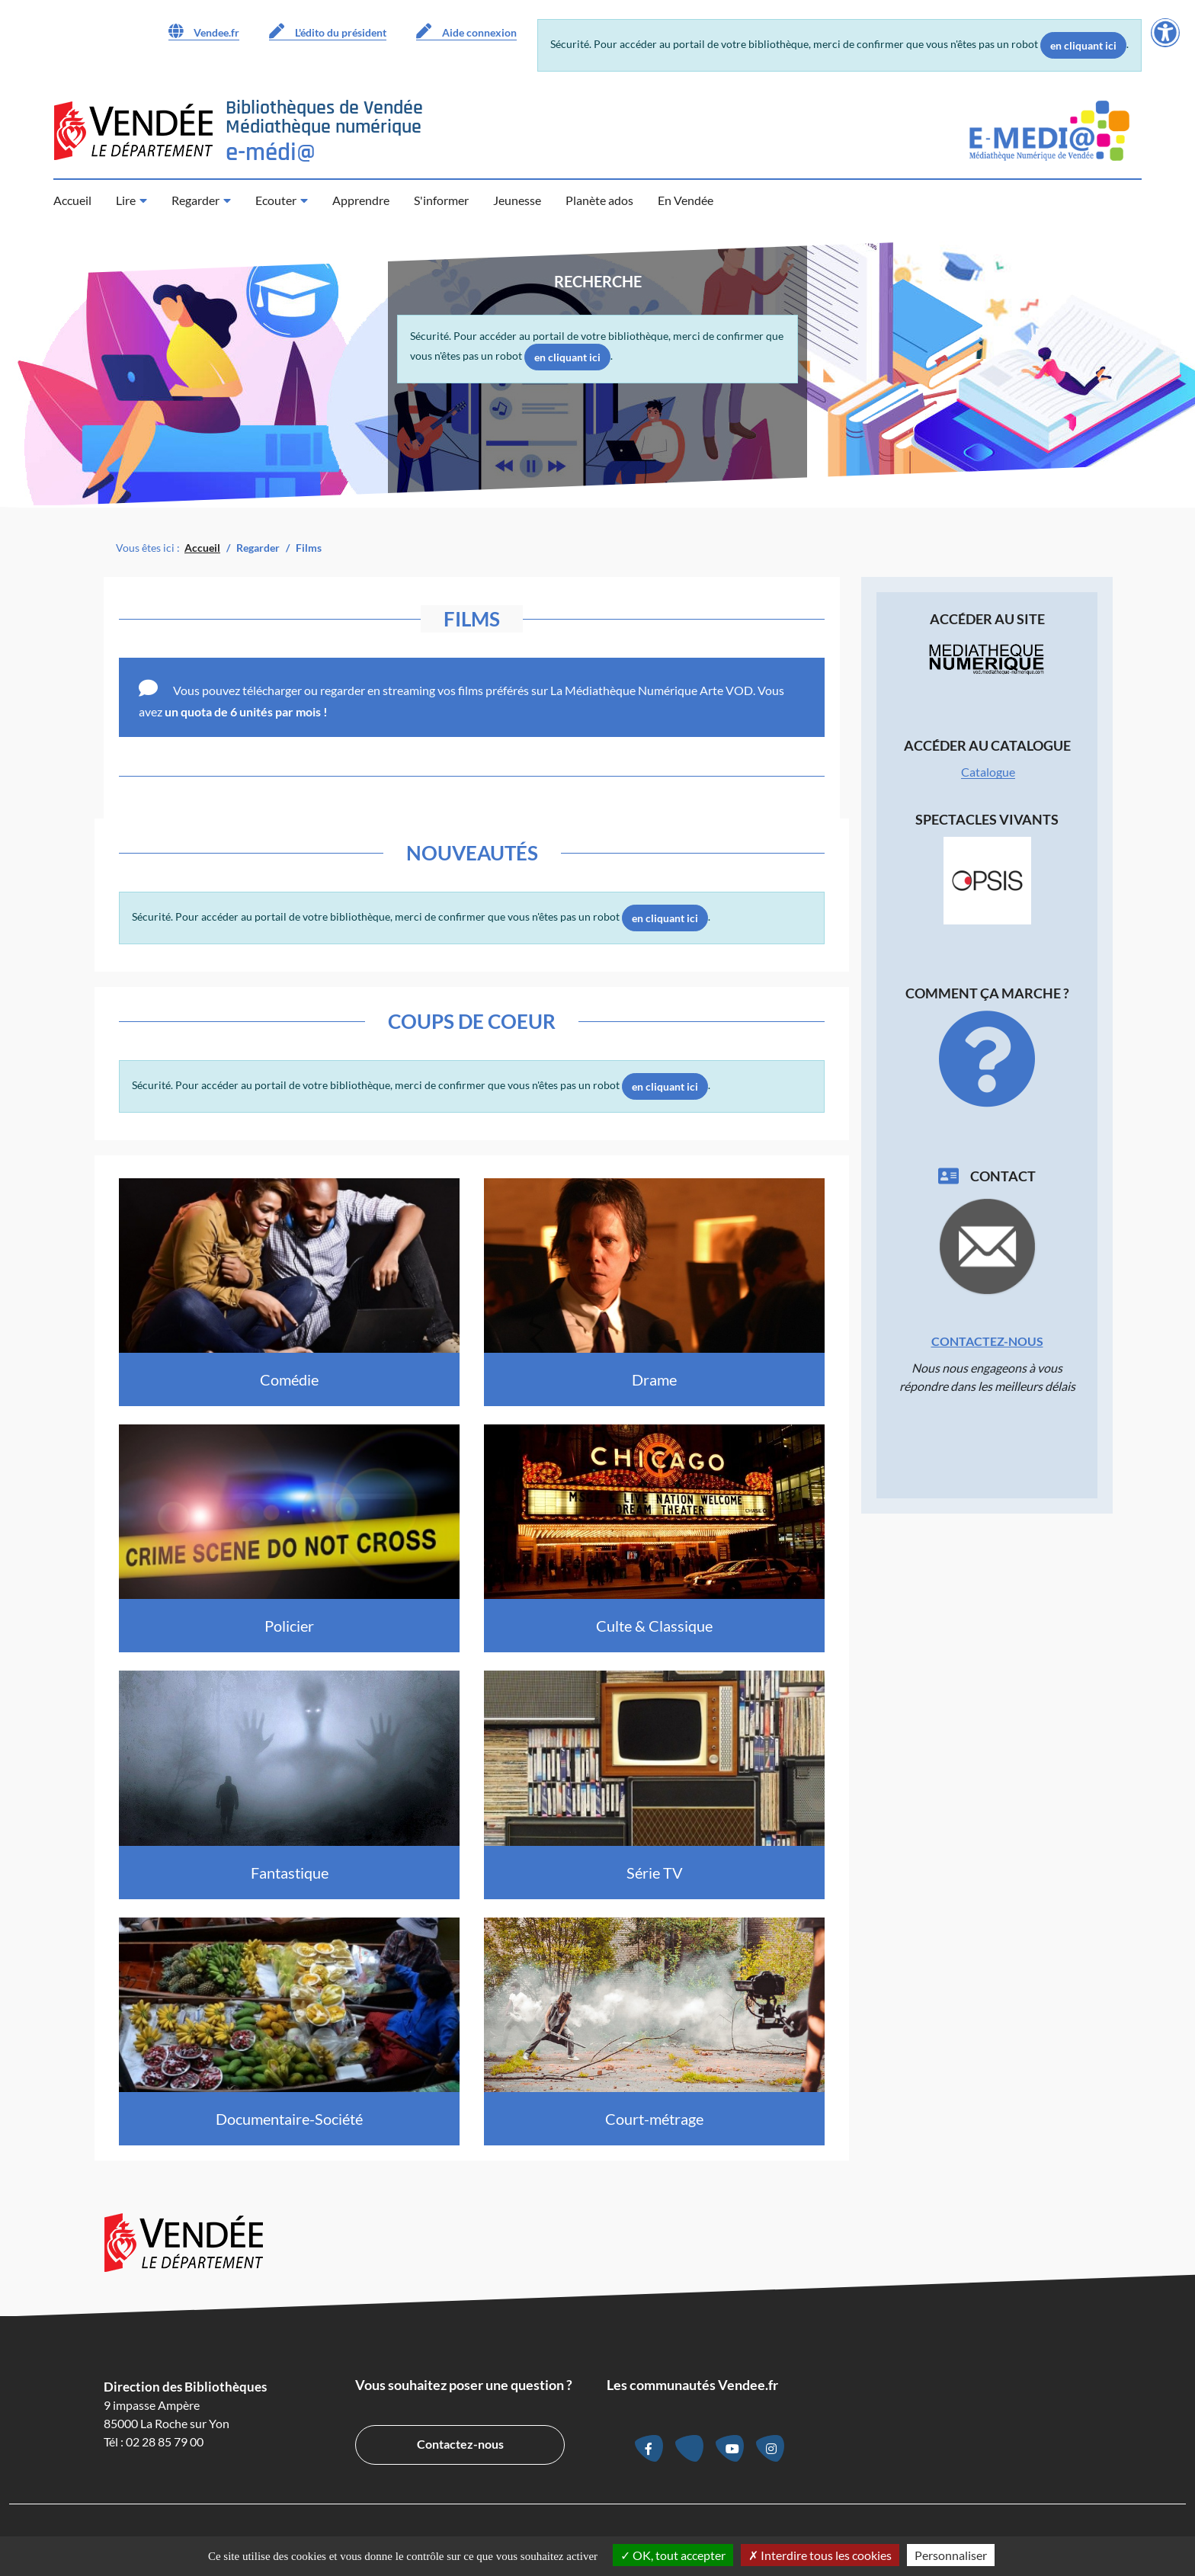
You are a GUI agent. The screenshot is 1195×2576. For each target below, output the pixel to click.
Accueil (72, 200)
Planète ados (599, 200)
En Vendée (685, 200)
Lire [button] (126, 200)
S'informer (441, 200)
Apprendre (360, 200)
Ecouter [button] (275, 200)
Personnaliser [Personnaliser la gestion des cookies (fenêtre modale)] (951, 2555)
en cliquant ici (1083, 45)
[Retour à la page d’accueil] (324, 130)
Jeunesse (517, 200)
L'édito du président (327, 31)
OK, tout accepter (673, 2555)
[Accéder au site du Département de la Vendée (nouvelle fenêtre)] (133, 131)
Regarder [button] (195, 200)
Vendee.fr (203, 31)
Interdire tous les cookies (820, 2555)
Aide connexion (466, 31)
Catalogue (988, 771)
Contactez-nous (987, 1341)
